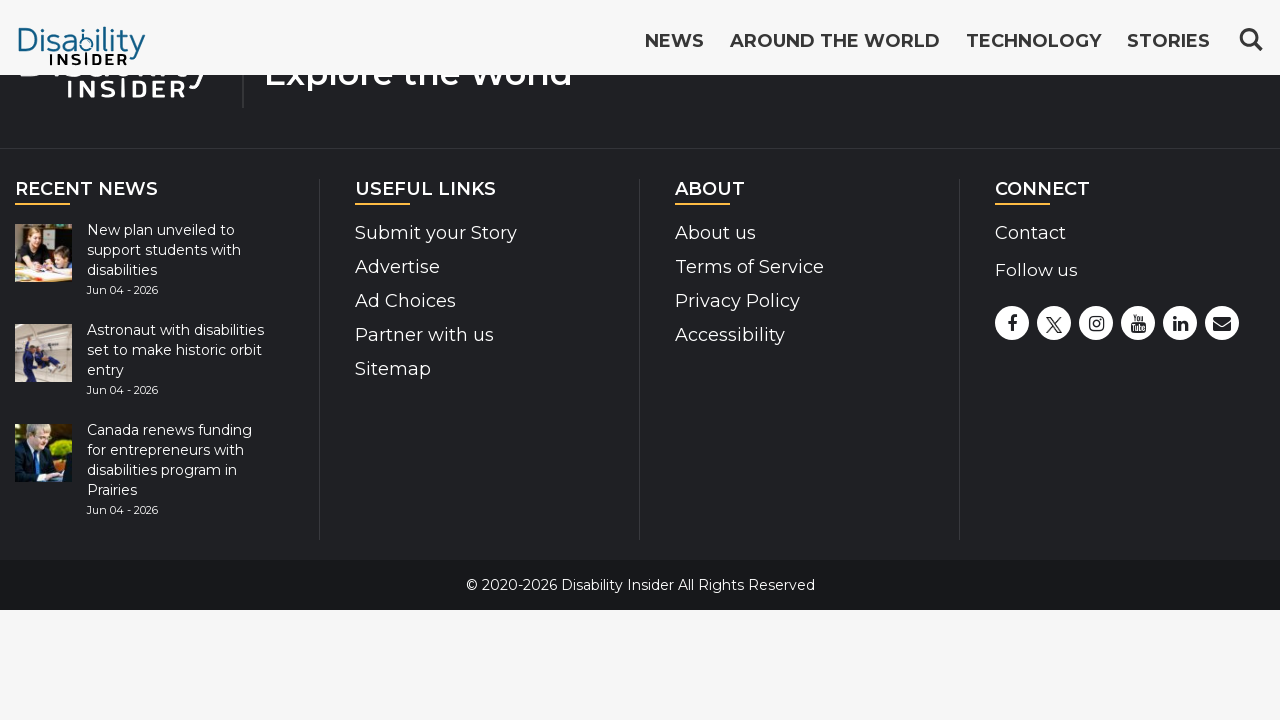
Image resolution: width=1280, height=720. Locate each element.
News (674, 42)
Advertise (397, 267)
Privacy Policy (737, 301)
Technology (1033, 42)
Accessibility (730, 335)
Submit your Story (436, 233)
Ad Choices (405, 301)
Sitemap (393, 369)
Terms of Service (749, 267)
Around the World (835, 42)
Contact (1030, 233)
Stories (1168, 42)
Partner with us (424, 335)
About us (715, 233)
